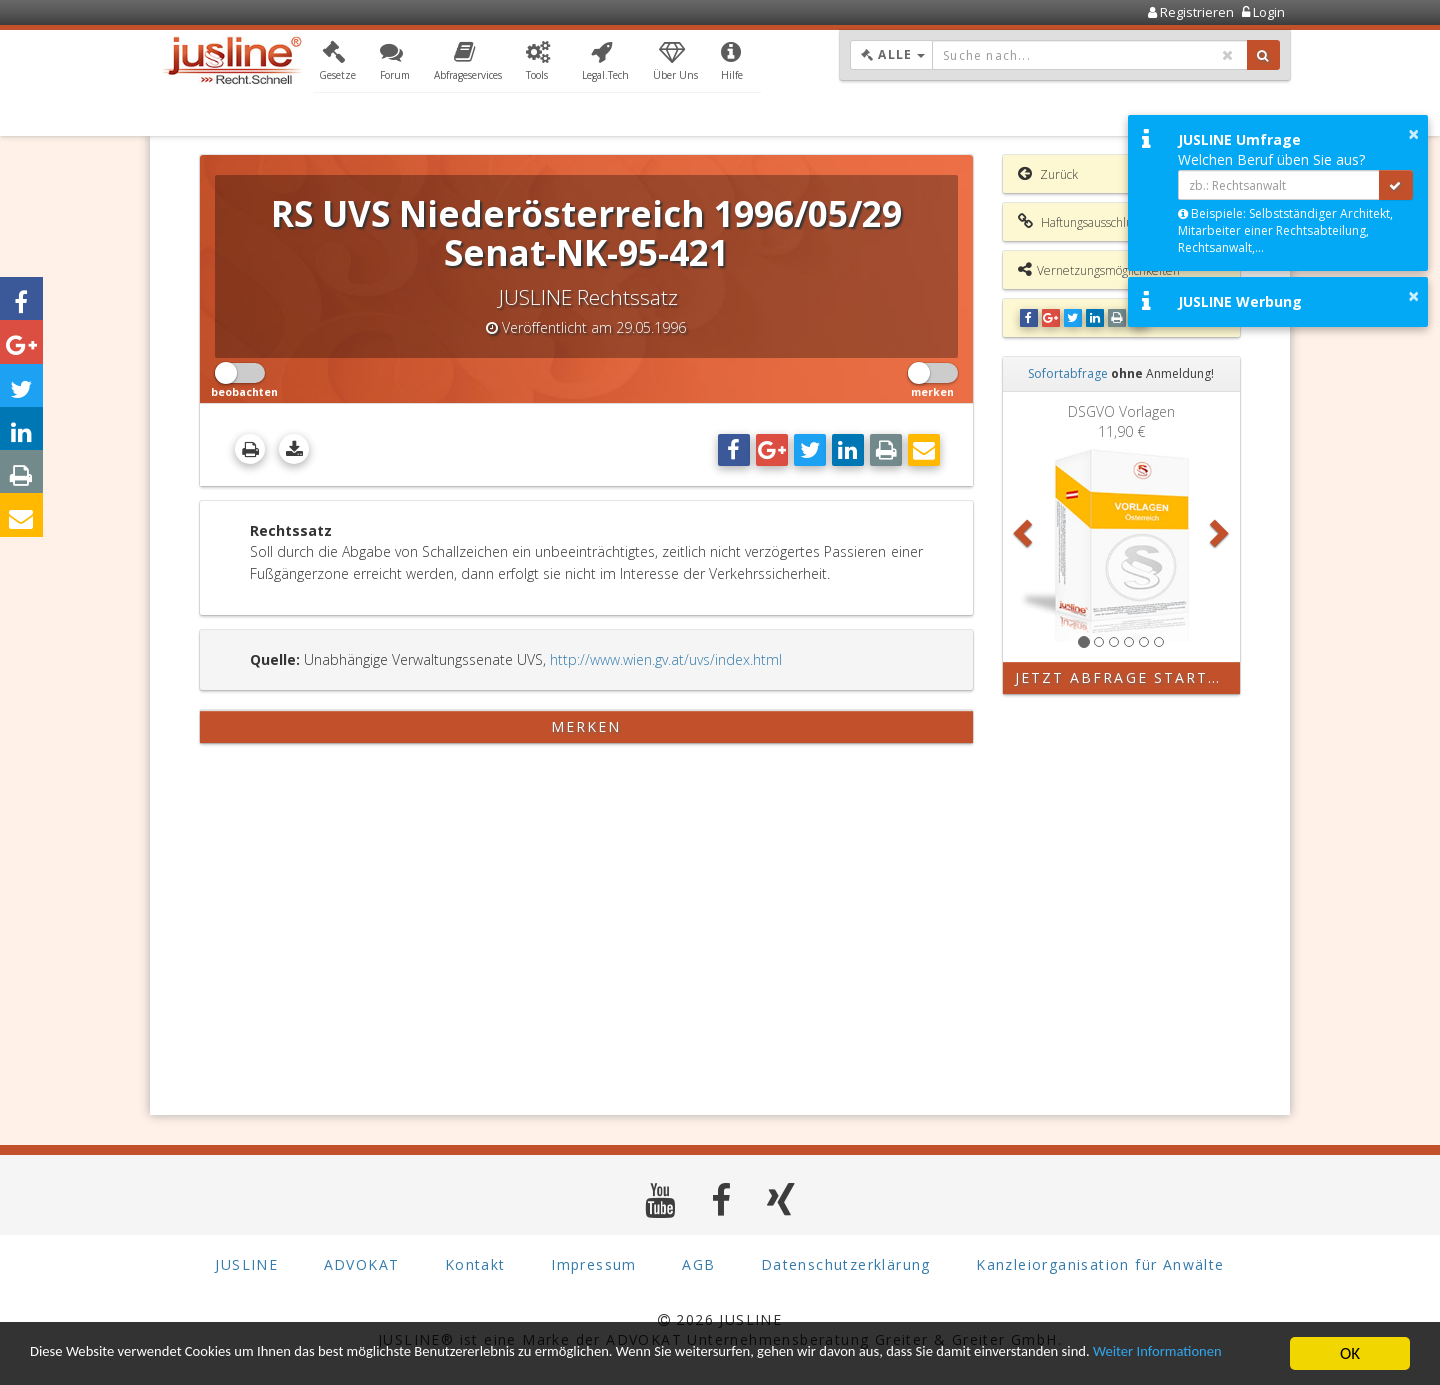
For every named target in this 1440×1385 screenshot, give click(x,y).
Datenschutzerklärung (846, 1264)
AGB (698, 1264)
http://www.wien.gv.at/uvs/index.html (666, 659)
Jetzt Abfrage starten (1123, 677)
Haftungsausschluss (1080, 222)
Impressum (594, 1264)
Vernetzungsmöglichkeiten (1099, 270)
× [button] (1413, 134)
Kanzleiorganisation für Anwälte (1100, 1264)
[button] (337, 63)
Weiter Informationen (105, 1362)
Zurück (1048, 174)
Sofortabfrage (1068, 373)
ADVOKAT (362, 1264)
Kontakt (475, 1264)
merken (586, 726)
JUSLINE (246, 1264)
